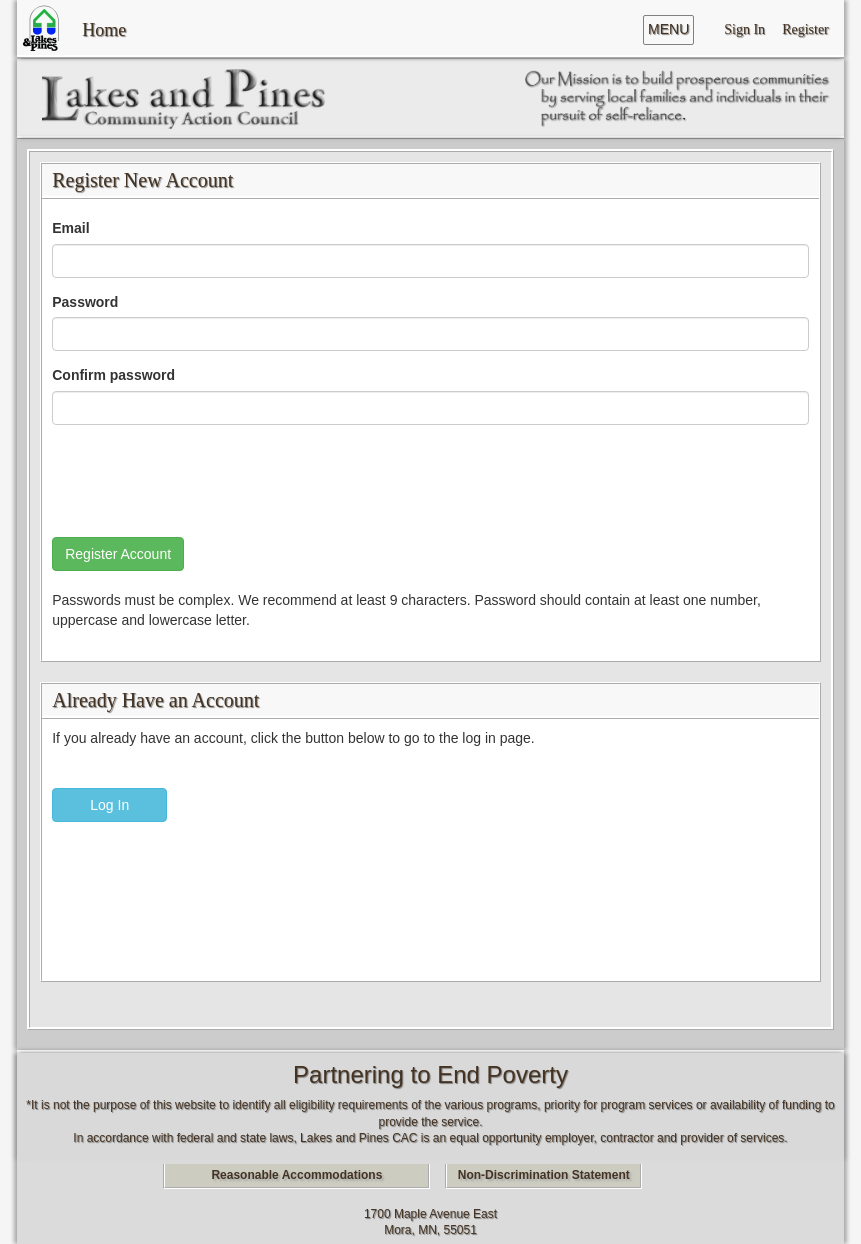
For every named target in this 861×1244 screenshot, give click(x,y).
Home (104, 27)
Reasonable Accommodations (296, 1175)
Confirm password (113, 375)
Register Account (118, 554)
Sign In (744, 28)
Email (70, 228)
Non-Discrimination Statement (544, 1175)
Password (85, 302)
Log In (109, 805)
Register (805, 28)
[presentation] (204, 479)
